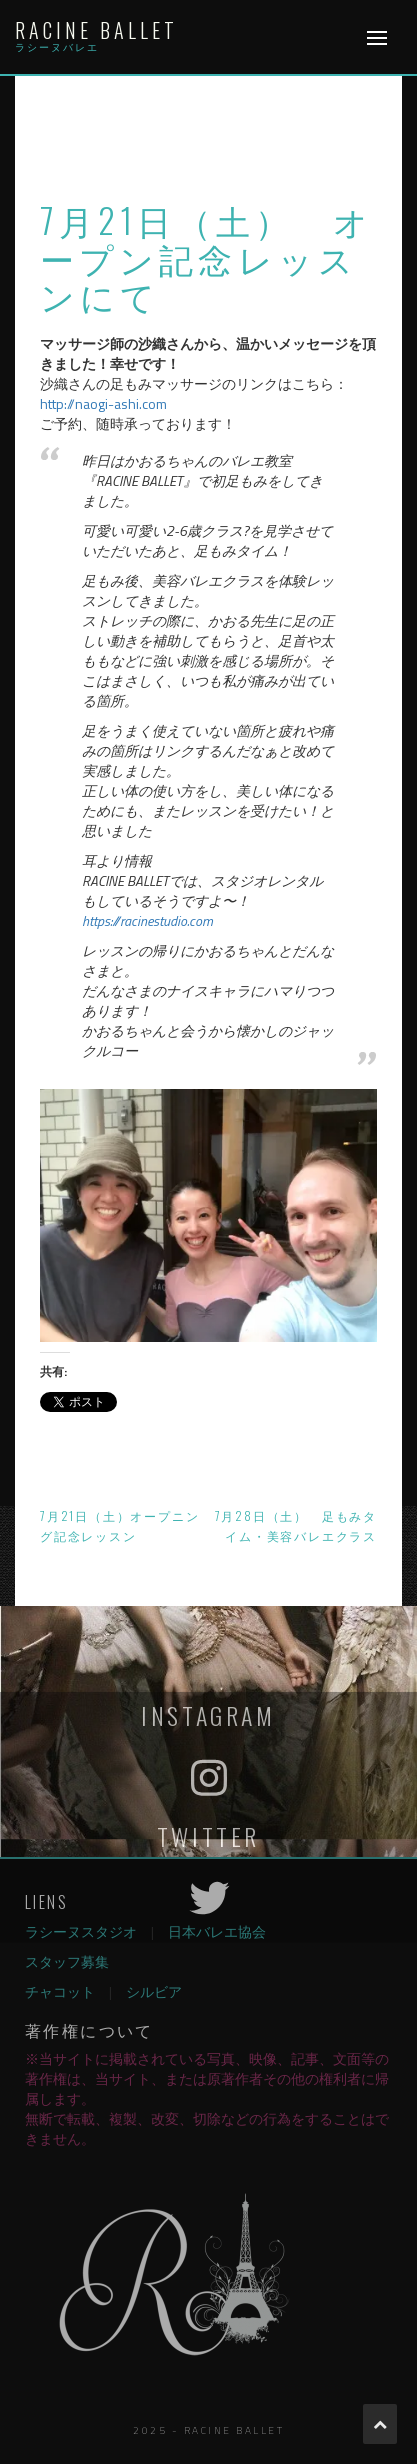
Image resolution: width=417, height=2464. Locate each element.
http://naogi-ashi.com (103, 403)
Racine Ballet (96, 30)
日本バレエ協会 (217, 1931)
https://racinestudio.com (147, 920)
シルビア (154, 1991)
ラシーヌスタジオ (81, 1931)
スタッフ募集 (67, 1961)
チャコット (60, 1991)
